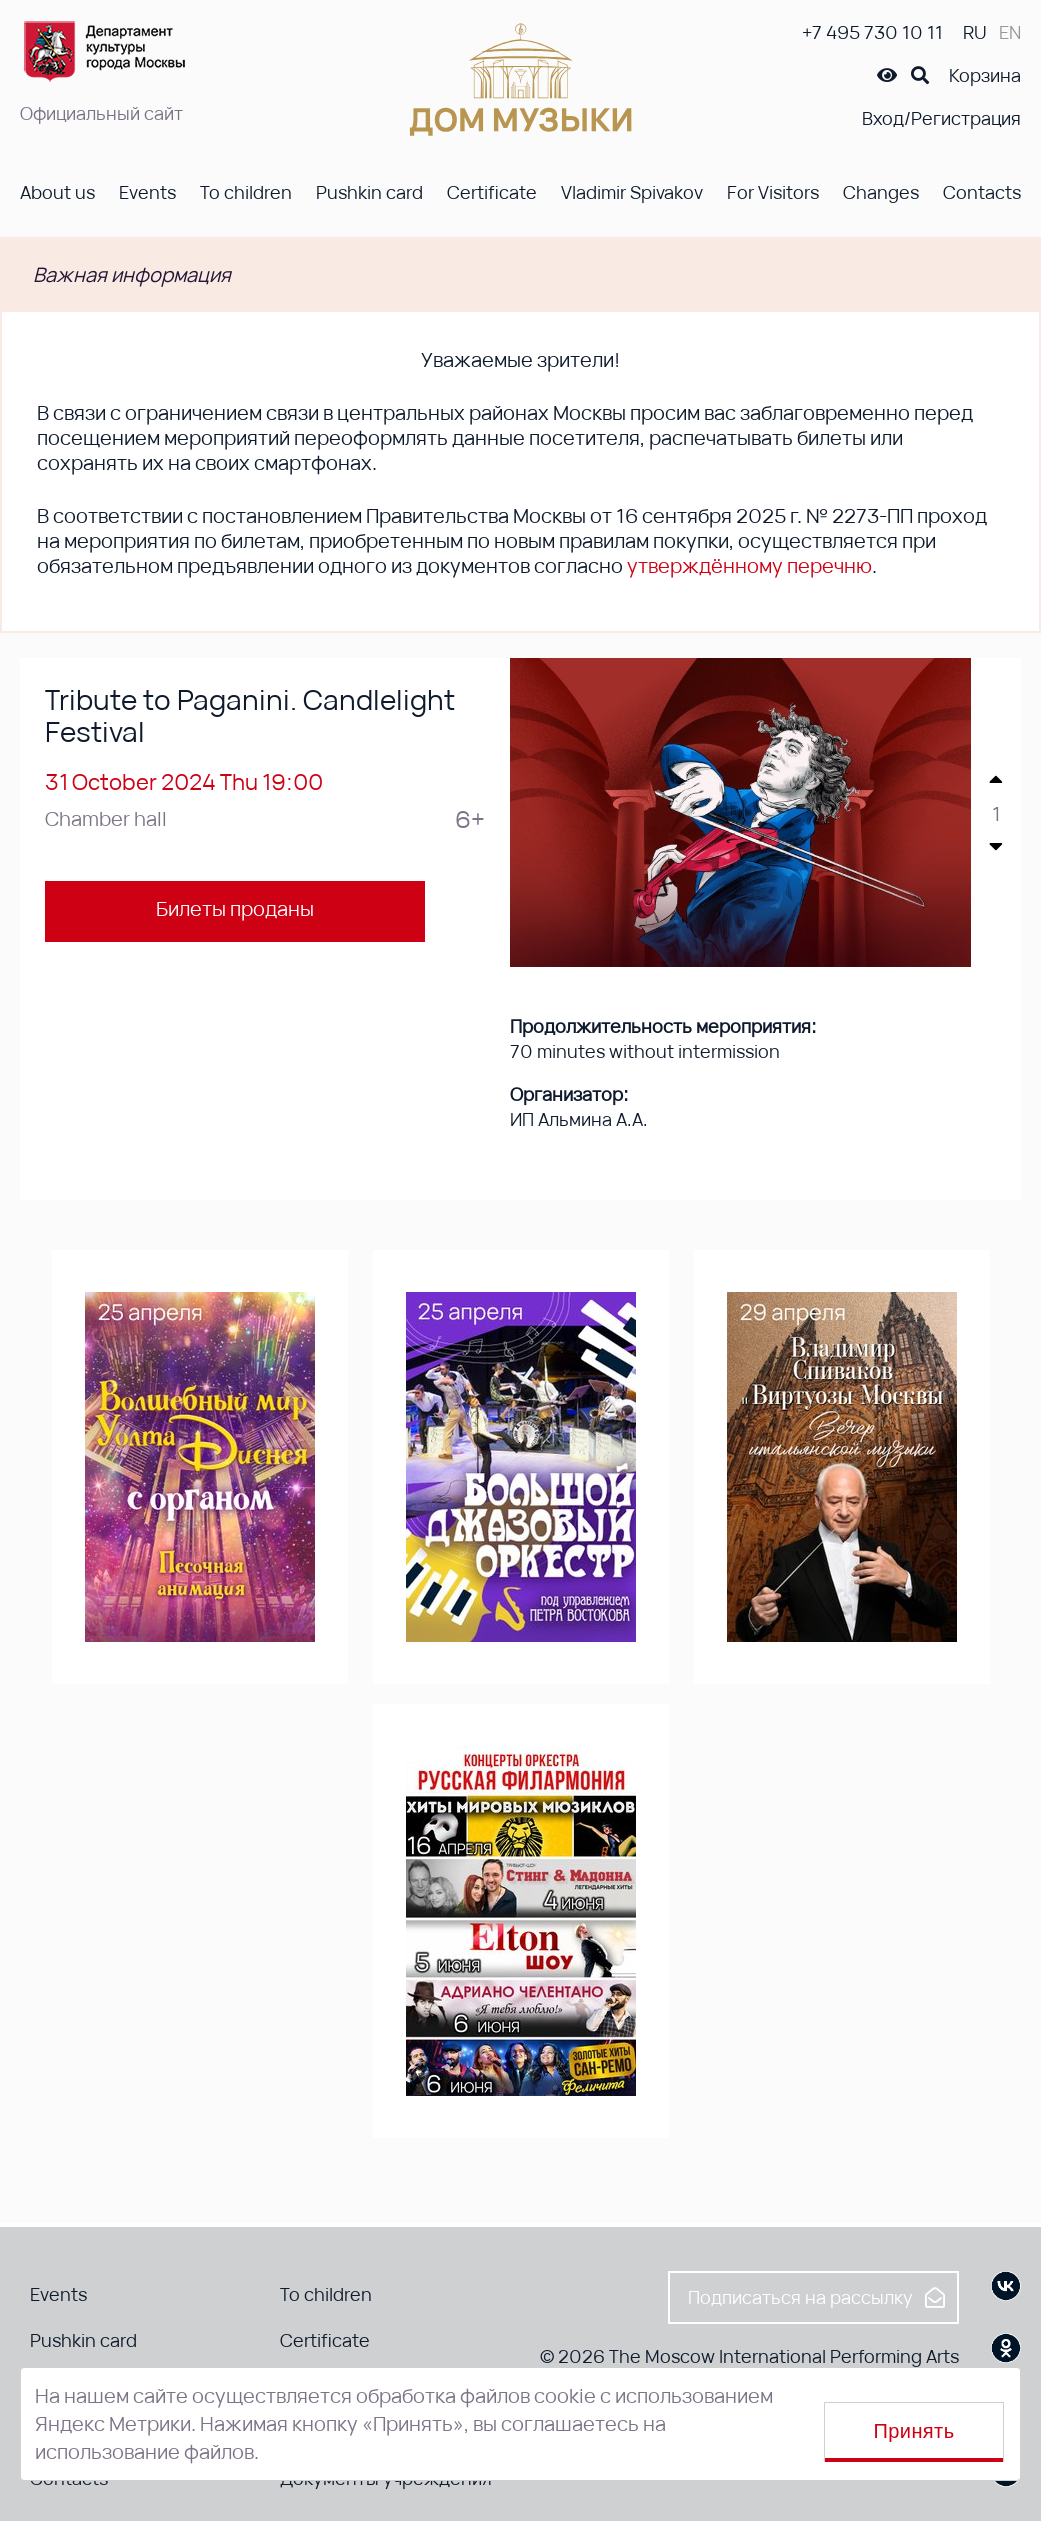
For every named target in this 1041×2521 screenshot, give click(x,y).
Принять (914, 2431)
